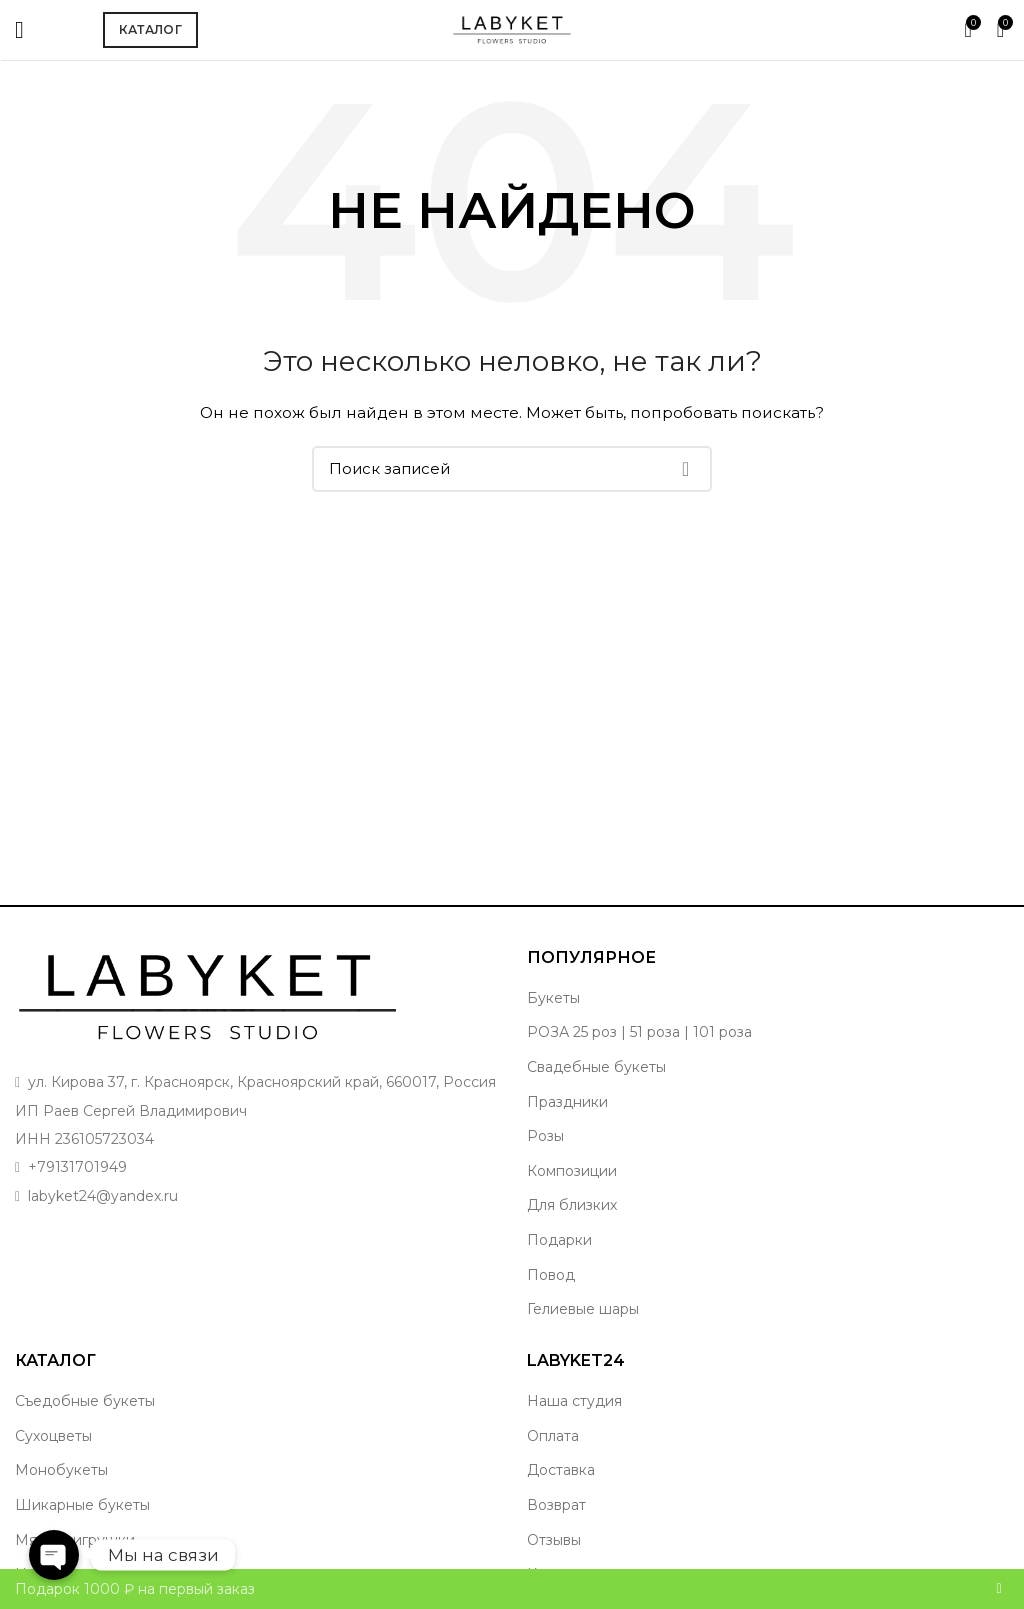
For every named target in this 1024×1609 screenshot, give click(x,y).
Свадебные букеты (596, 1067)
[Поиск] (512, 469)
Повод (551, 1275)
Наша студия (574, 1401)
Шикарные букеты (82, 1505)
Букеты (553, 998)
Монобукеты (61, 1470)
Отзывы (554, 1540)
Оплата (553, 1436)
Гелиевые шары (583, 1309)
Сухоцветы (53, 1436)
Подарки (559, 1240)
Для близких (572, 1205)
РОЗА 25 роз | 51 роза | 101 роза (639, 1032)
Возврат (556, 1505)
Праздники (567, 1102)
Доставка (561, 1470)
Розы (545, 1136)
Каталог (150, 29)
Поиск (685, 469)
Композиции (572, 1171)
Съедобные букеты (85, 1401)
